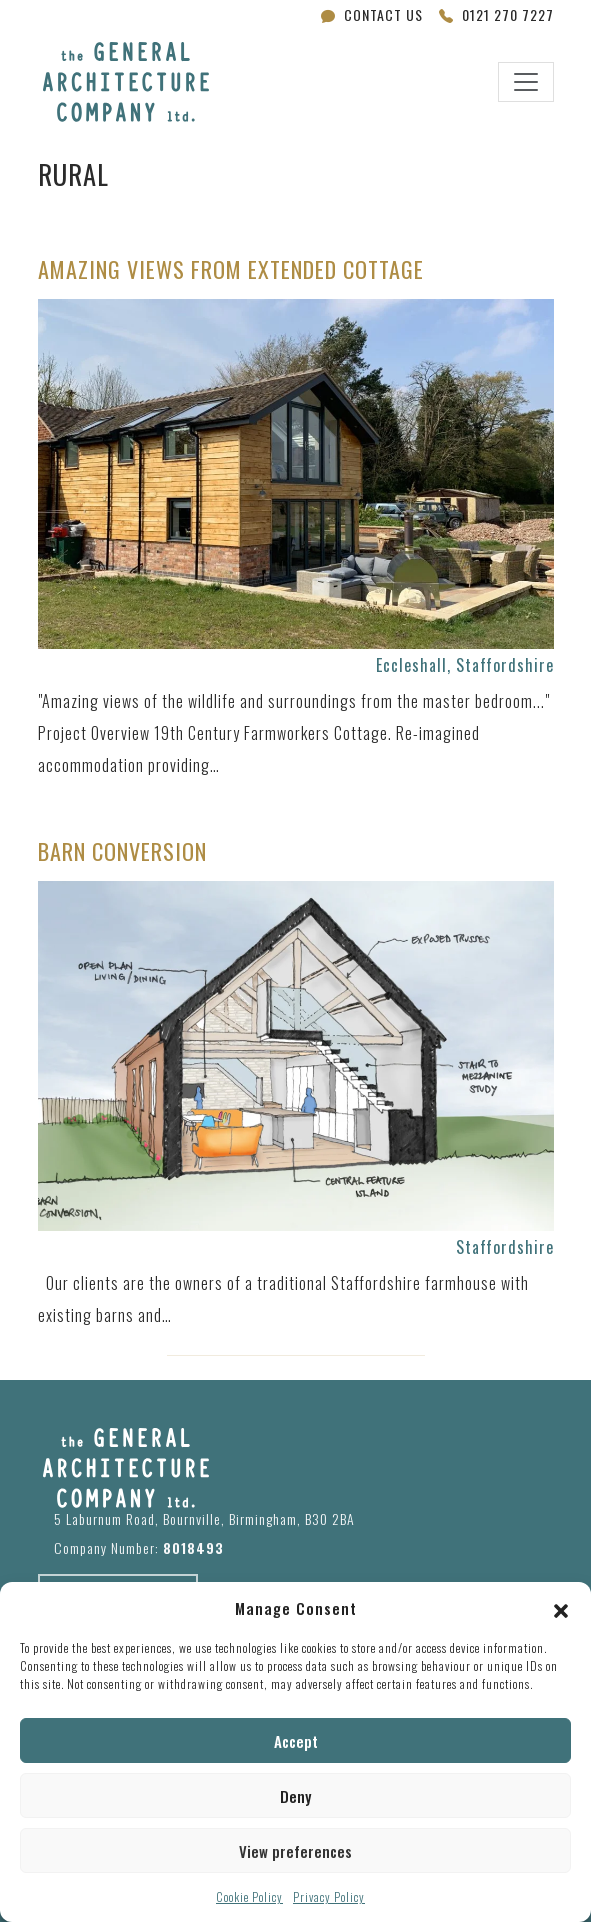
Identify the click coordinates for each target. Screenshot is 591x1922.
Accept (296, 1741)
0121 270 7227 (496, 14)
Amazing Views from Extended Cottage (231, 269)
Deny (295, 1796)
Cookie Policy (249, 1896)
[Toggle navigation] (526, 82)
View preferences (295, 1851)
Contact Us (372, 14)
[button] (561, 1608)
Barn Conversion (122, 851)
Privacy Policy (329, 1896)
